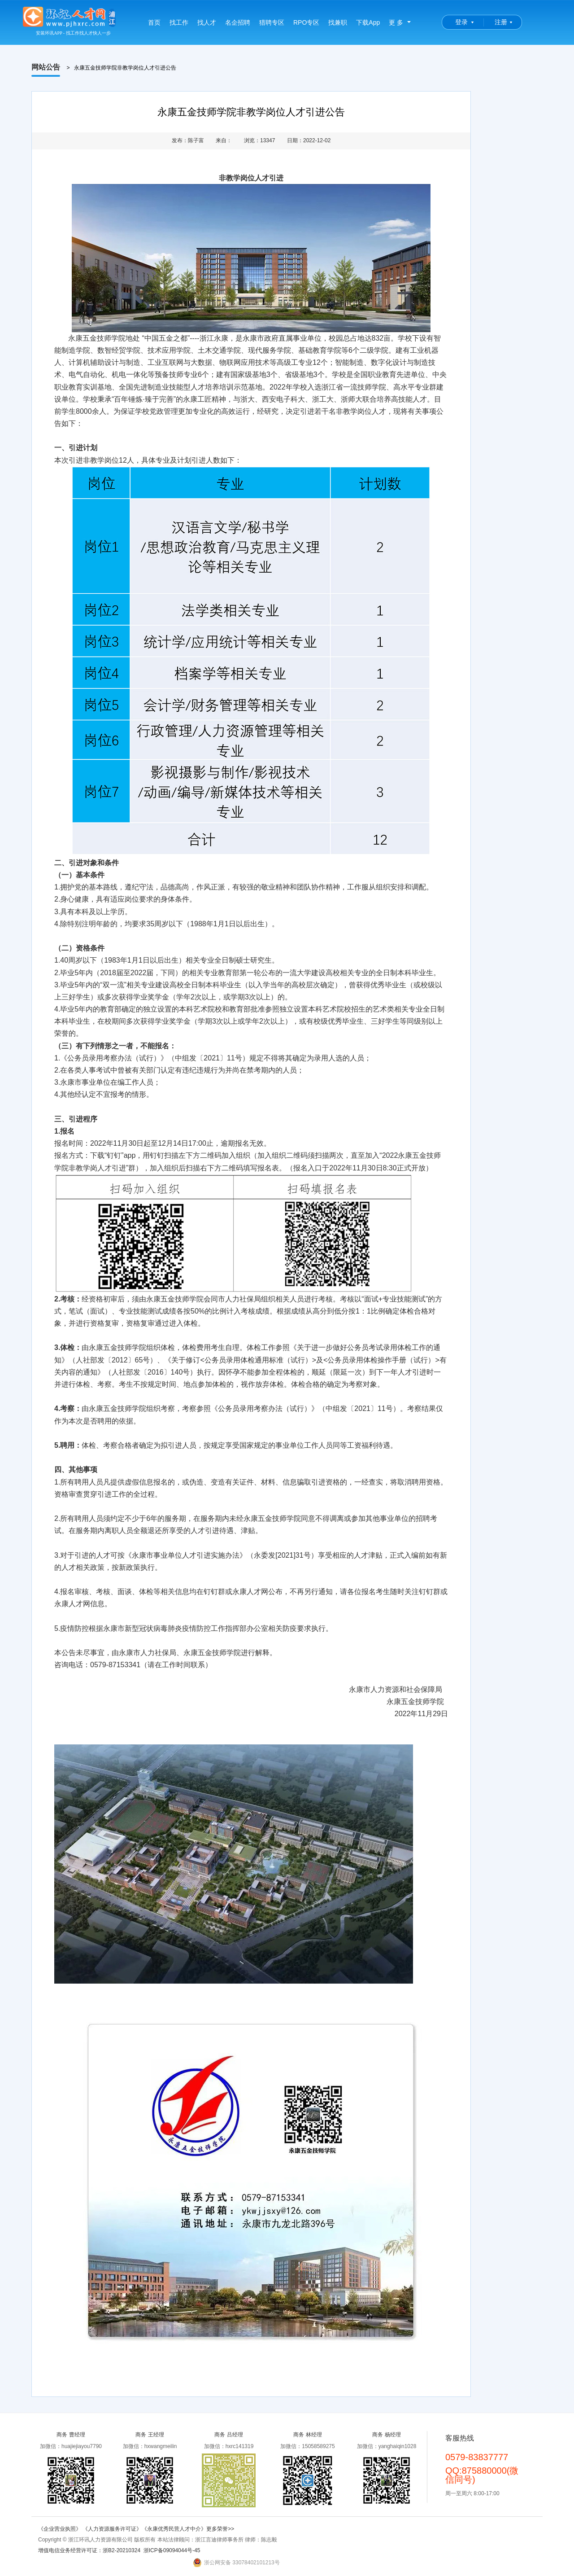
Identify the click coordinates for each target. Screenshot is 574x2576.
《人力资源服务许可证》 (112, 2529)
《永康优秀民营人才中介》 (174, 2529)
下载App (368, 22)
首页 (154, 22)
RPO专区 (306, 22)
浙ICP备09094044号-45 (172, 2550)
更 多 (396, 22)
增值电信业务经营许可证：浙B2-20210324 (89, 2550)
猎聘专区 (271, 22)
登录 (461, 22)
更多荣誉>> (220, 2529)
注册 (501, 22)
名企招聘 (237, 22)
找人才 (206, 22)
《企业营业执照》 (60, 2529)
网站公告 (45, 67)
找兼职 (337, 22)
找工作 (179, 22)
